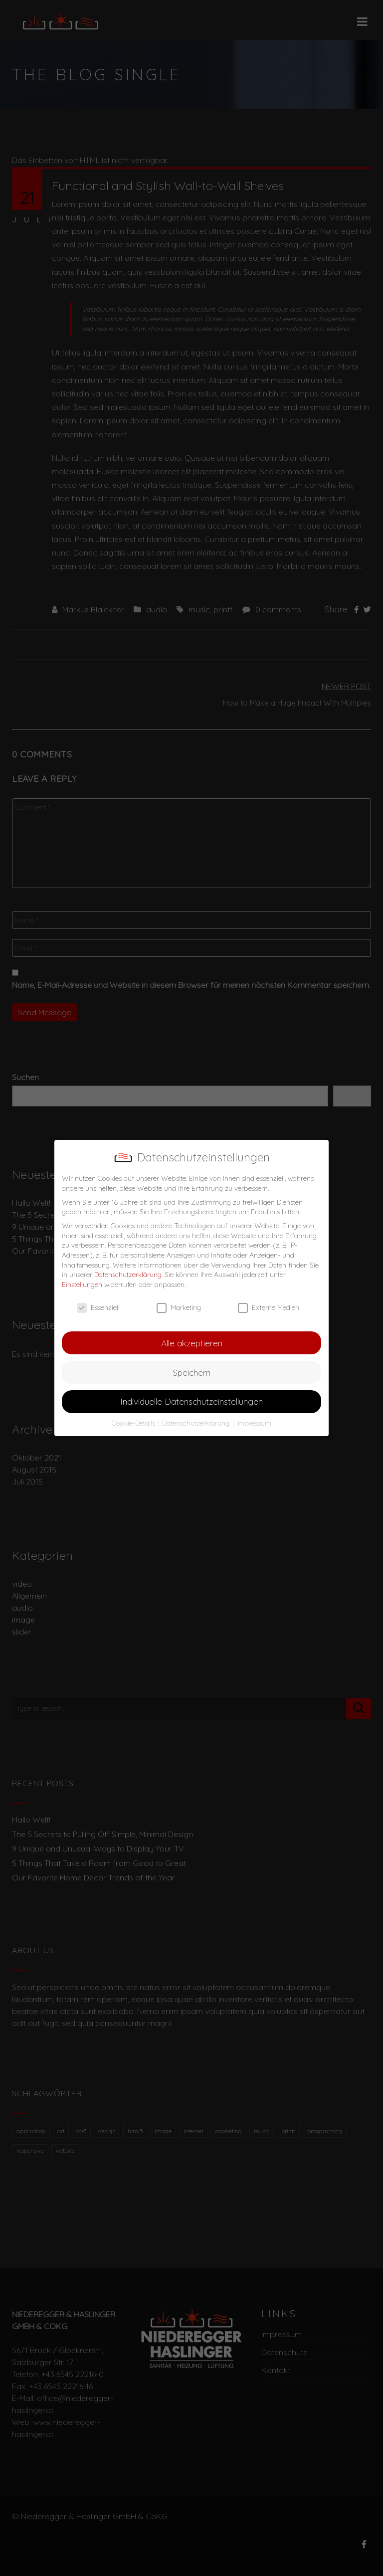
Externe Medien (268, 1307)
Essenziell (98, 1307)
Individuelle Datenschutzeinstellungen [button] (191, 1401)
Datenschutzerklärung (128, 1274)
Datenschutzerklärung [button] (196, 1423)
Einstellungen (82, 1284)
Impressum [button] (253, 1423)
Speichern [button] (191, 1372)
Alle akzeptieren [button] (191, 1342)
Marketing (179, 1307)
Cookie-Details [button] (134, 1423)
